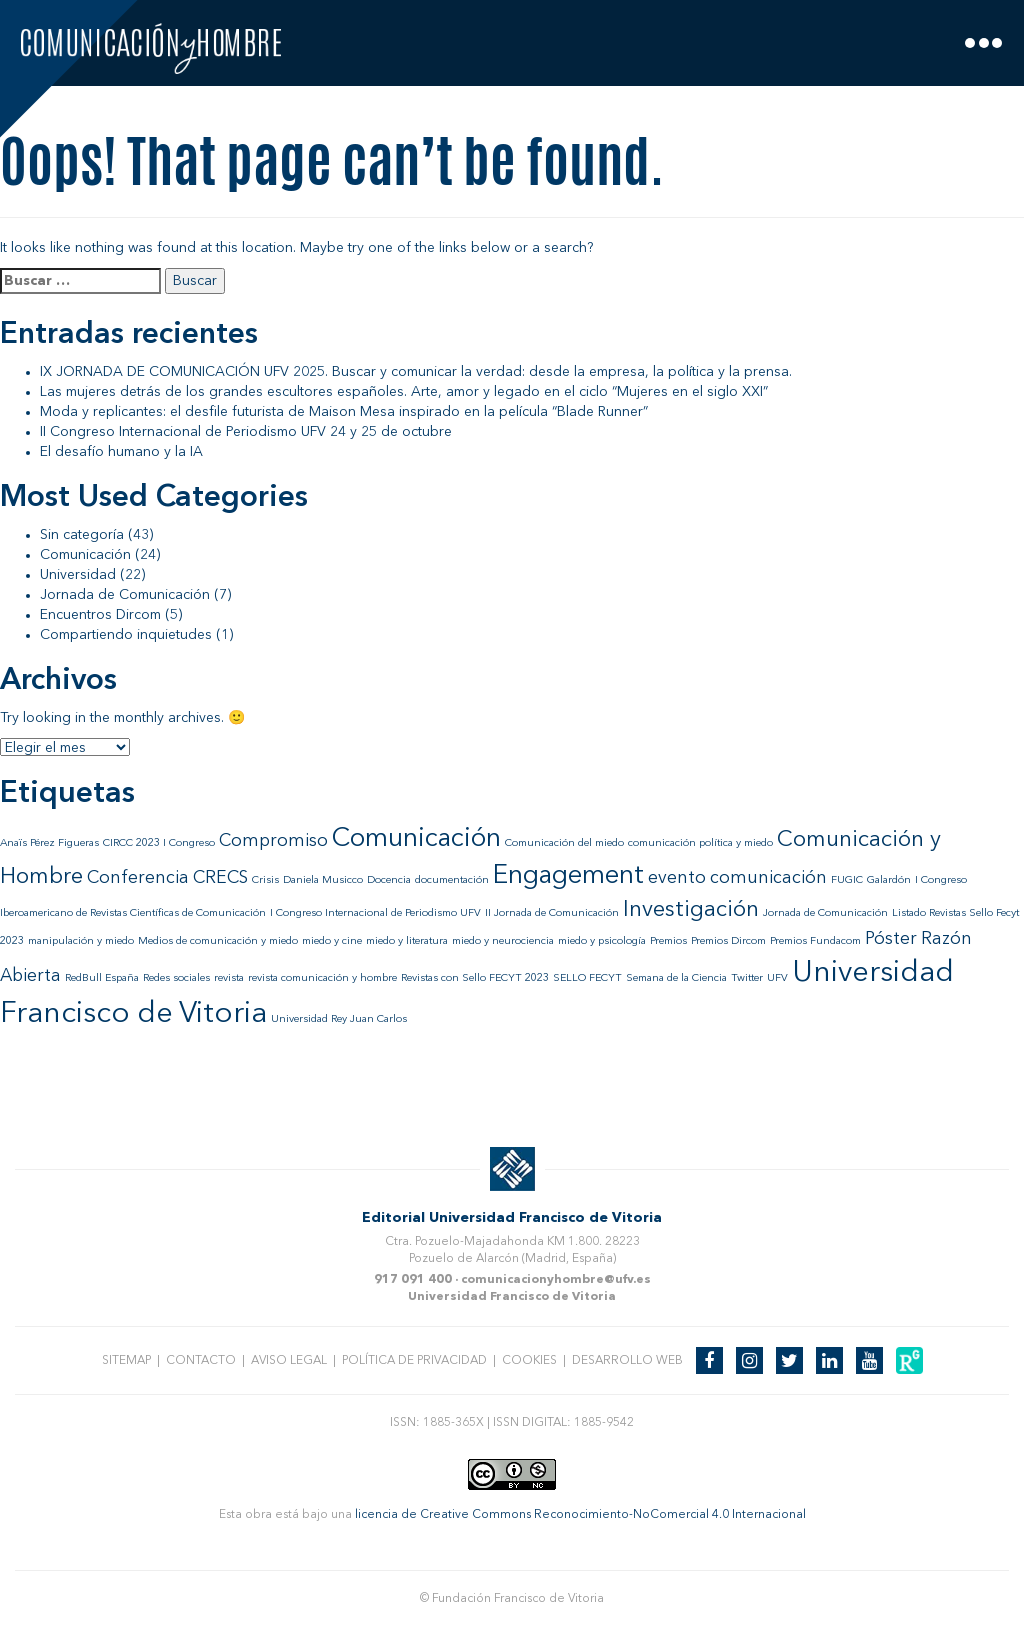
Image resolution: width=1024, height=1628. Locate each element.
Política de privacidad (414, 1361)
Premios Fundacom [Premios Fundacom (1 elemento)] (815, 941)
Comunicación (85, 555)
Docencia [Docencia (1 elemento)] (389, 880)
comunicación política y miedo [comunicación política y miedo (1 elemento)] (700, 843)
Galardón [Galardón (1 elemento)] (889, 880)
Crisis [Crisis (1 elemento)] (265, 880)
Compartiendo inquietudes (126, 635)
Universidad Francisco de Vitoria (512, 1297)
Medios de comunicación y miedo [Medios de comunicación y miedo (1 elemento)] (218, 941)
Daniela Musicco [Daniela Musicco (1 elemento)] (323, 880)
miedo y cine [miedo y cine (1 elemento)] (332, 941)
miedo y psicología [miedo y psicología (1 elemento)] (602, 941)
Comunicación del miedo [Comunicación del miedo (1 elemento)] (564, 843)
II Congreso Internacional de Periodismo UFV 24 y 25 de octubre (246, 432)
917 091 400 (413, 1280)
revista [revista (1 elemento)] (229, 978)
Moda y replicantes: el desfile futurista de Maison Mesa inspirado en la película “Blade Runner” (344, 412)
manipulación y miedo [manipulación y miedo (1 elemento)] (81, 941)
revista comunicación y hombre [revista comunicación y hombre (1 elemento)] (322, 978)
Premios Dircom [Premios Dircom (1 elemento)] (728, 941)
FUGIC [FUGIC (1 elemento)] (847, 880)
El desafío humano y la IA (121, 452)
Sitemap (126, 1361)
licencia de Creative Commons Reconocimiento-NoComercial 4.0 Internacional (580, 1515)
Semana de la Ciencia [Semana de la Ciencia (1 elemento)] (676, 978)
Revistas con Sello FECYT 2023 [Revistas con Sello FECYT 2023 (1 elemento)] (475, 978)
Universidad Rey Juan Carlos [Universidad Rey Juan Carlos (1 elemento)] (339, 1019)
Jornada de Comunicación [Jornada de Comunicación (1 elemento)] (825, 913)
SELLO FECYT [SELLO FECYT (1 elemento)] (587, 978)
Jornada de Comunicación (125, 595)
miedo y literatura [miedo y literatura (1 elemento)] (407, 941)
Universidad (78, 575)
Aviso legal (289, 1361)
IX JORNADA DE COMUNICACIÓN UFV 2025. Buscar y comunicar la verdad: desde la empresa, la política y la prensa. (416, 372)
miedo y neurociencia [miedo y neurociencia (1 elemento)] (503, 941)
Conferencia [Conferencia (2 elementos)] (138, 878)
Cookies (529, 1361)
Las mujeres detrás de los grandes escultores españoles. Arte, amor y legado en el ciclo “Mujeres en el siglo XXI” (404, 392)
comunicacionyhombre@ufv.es (556, 1280)
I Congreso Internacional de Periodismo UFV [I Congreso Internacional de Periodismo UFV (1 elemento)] (375, 913)
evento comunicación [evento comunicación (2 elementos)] (737, 878)
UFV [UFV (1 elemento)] (777, 978)
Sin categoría (82, 535)
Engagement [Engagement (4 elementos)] (568, 876)
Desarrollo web (627, 1361)
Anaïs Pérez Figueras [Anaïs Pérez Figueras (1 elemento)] (49, 843)
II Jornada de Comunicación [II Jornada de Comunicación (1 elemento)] (552, 913)
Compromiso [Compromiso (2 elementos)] (273, 841)
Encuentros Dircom (100, 615)
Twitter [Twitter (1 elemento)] (747, 978)
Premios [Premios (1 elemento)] (668, 941)
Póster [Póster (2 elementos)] (891, 939)
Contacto (201, 1361)
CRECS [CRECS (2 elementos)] (220, 878)
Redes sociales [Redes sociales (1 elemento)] (176, 978)
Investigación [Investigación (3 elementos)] (691, 910)
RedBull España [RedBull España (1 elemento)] (102, 978)
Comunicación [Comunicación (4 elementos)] (416, 839)
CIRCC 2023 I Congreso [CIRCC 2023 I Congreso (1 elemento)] (159, 843)
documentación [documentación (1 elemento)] (452, 880)
